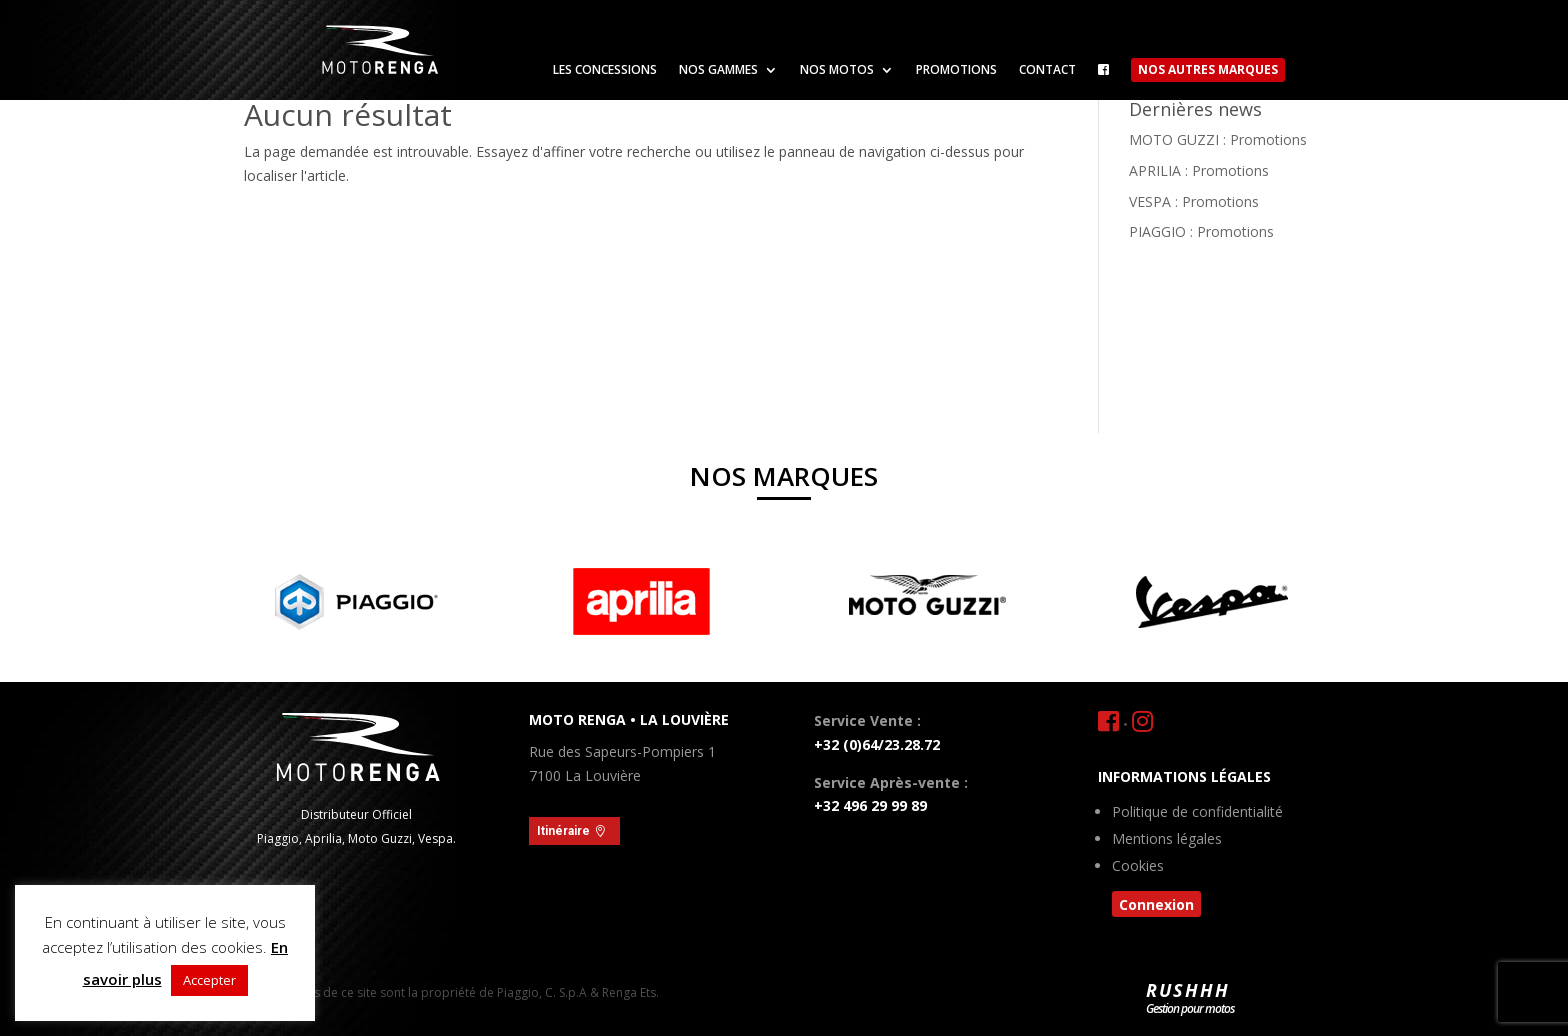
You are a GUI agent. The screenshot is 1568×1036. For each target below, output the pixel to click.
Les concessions (605, 70)
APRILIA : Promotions (1199, 170)
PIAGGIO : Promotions (1201, 231)
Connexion (1156, 904)
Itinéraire (563, 831)
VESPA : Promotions (1194, 201)
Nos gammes (718, 70)
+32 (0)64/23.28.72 (877, 744)
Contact (1047, 70)
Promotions (956, 70)
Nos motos (837, 70)
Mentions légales (1167, 840)
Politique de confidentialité (1197, 813)
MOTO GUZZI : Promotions (1218, 139)
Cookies (1138, 867)
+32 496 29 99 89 (870, 805)
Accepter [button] (209, 980)
